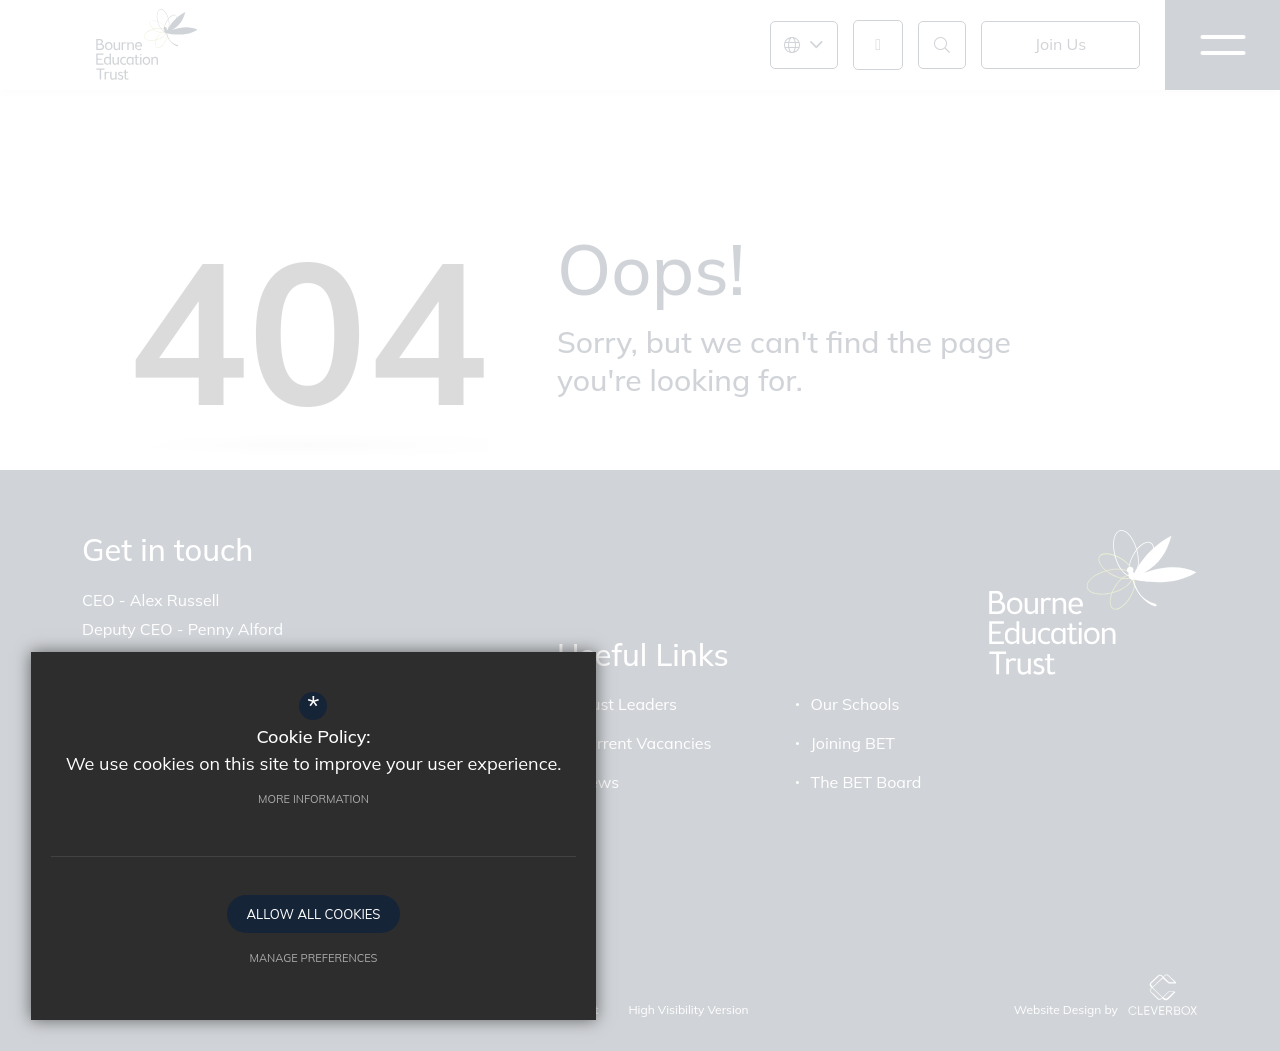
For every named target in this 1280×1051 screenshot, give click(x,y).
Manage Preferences (215, 949)
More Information (215, 790)
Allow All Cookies (215, 905)
